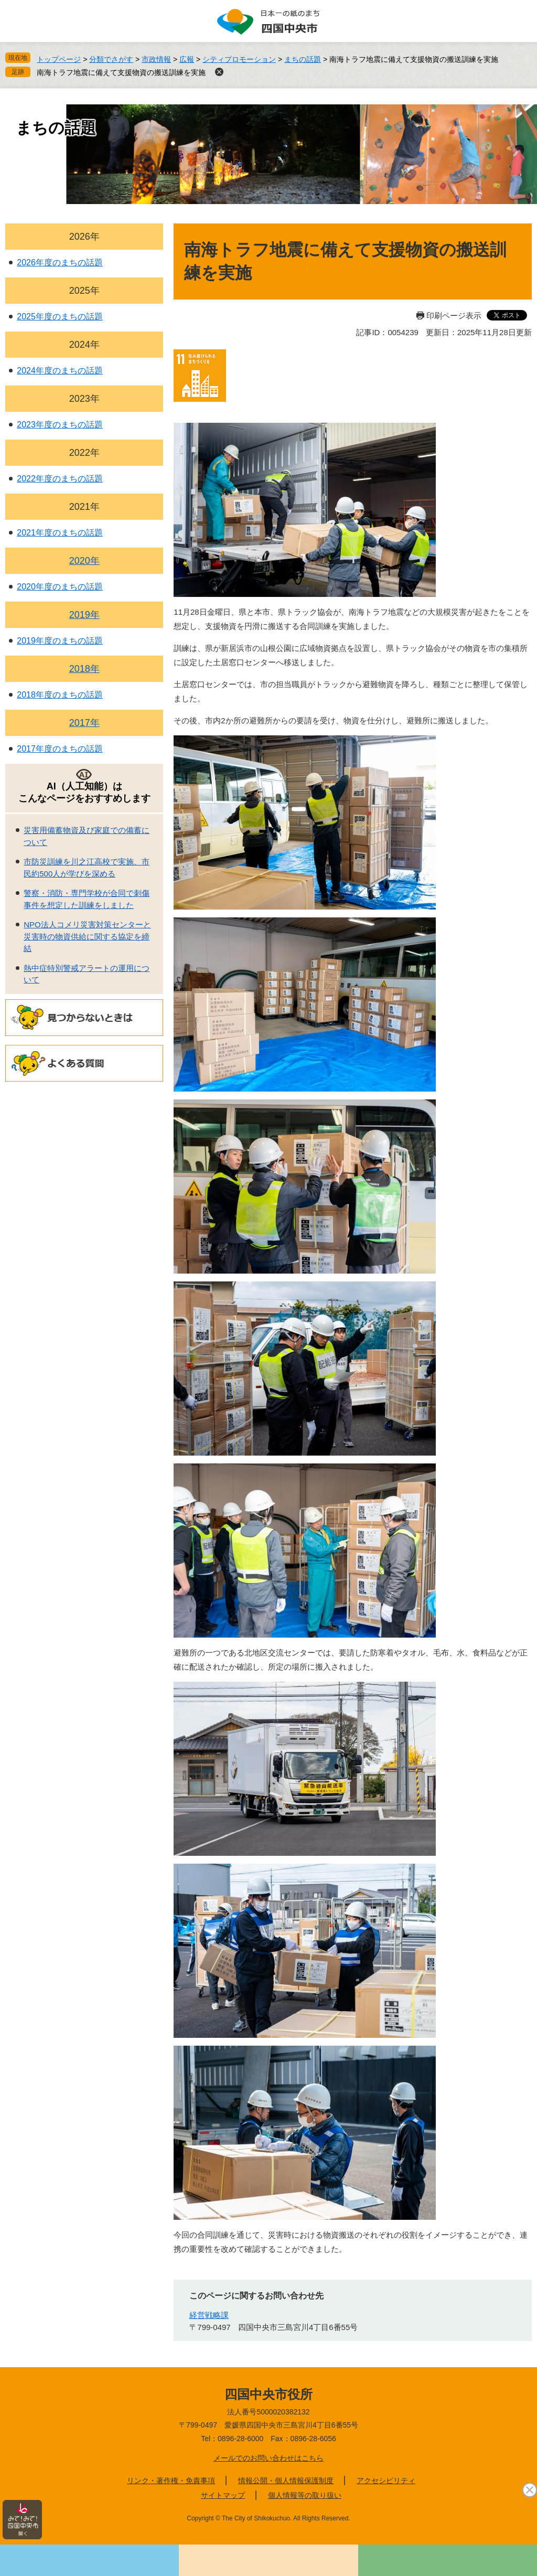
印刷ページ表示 (453, 315)
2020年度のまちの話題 (60, 586)
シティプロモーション (239, 59)
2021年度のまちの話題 (60, 532)
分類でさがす (111, 59)
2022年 (84, 452)
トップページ (59, 59)
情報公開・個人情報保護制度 (286, 2480)
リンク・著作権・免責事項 (171, 2480)
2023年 (84, 398)
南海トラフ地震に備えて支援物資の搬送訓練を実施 (121, 72)
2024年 (84, 344)
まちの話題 (302, 59)
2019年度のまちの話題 (60, 640)
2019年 (84, 615)
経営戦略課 (209, 2315)
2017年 (84, 723)
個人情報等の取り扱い (304, 2495)
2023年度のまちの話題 (60, 424)
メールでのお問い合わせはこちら (268, 2458)
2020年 (84, 560)
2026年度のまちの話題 (60, 262)
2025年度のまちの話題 (60, 316)
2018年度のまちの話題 (60, 694)
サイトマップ (223, 2495)
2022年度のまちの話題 (60, 478)
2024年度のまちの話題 (60, 370)
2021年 (84, 506)
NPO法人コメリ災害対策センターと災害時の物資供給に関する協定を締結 (87, 936)
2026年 (84, 236)
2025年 (84, 290)
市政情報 (156, 59)
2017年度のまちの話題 (60, 748)
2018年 (84, 669)
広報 (186, 59)
